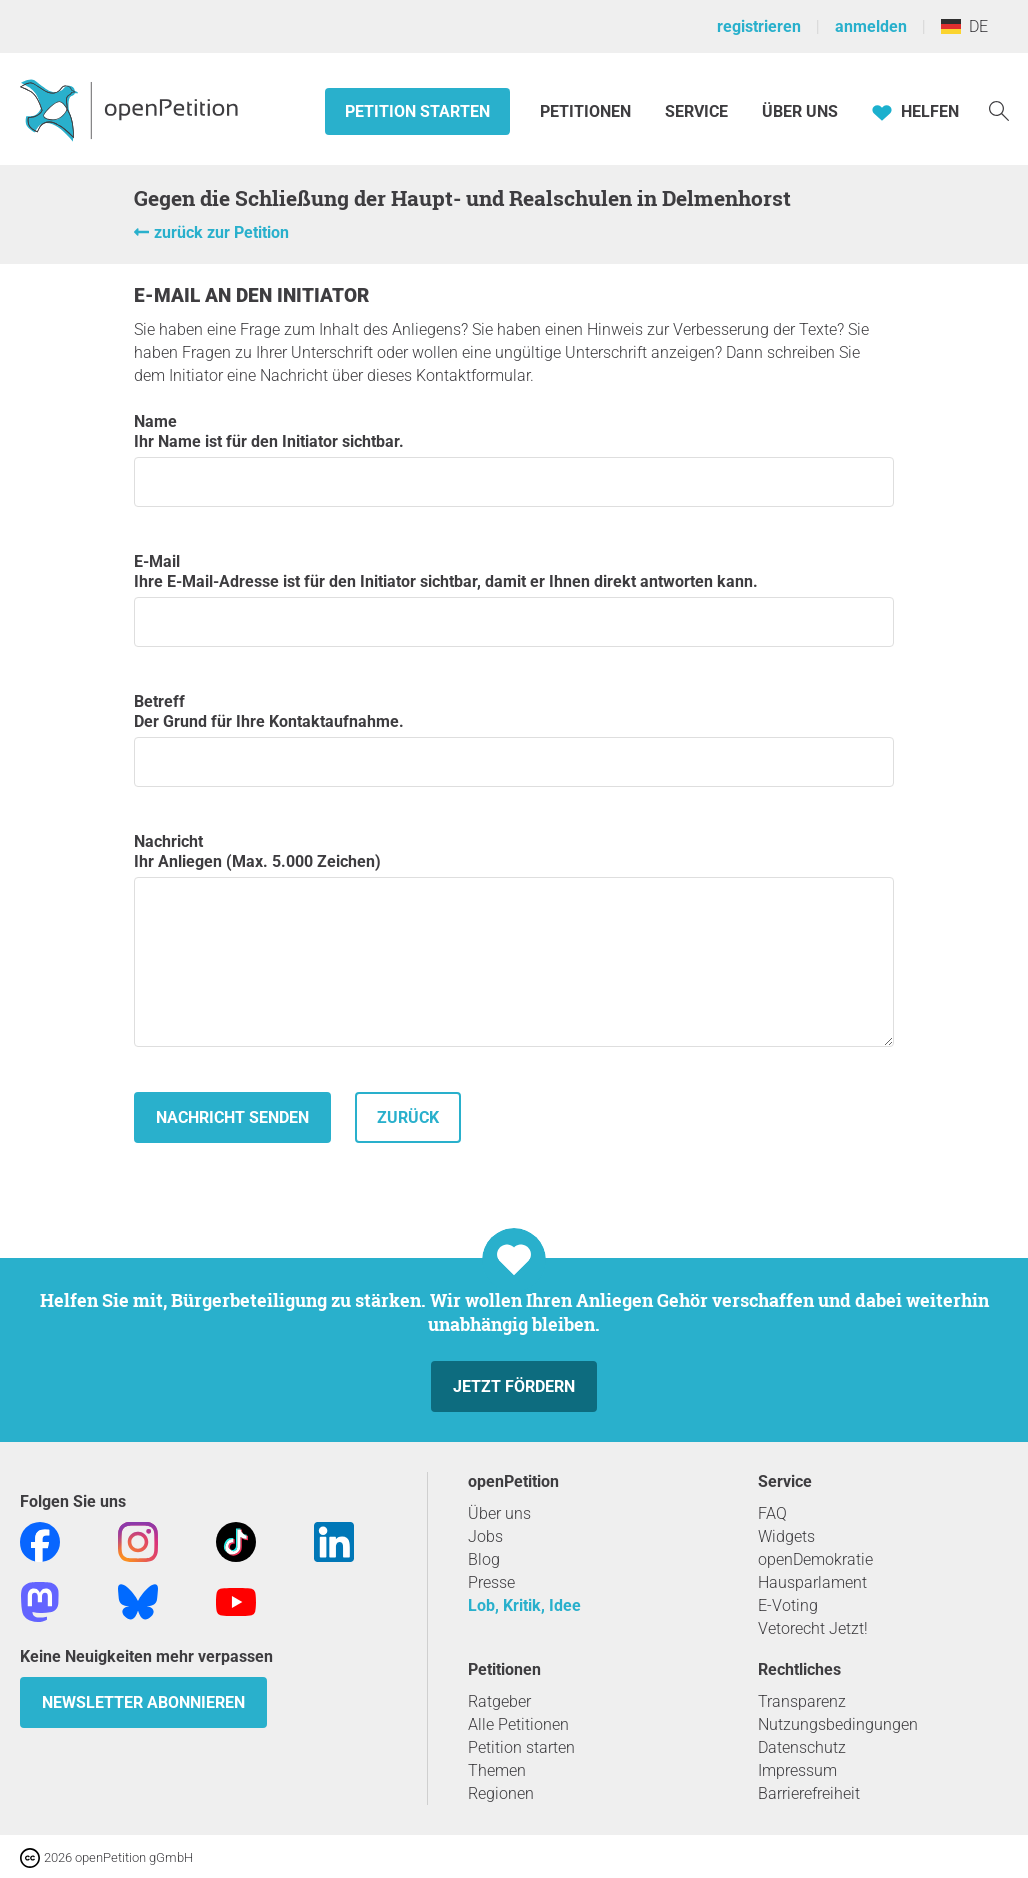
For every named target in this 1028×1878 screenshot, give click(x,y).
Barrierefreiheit (809, 1793)
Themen (497, 1770)
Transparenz (802, 1701)
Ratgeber (499, 1701)
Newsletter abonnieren (143, 1702)
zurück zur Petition (221, 232)
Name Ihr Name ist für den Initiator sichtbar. (514, 459)
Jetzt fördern (514, 1386)
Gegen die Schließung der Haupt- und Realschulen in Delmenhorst (462, 198)
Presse (491, 1582)
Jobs (485, 1536)
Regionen (501, 1793)
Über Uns (800, 111)
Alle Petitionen (518, 1724)
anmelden (871, 26)
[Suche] (999, 109)
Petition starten (417, 111)
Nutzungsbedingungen (838, 1724)
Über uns (499, 1513)
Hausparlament (812, 1582)
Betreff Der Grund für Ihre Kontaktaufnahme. (514, 739)
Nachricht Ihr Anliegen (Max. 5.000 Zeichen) (514, 939)
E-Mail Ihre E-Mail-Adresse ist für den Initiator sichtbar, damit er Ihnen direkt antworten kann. (514, 599)
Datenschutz (802, 1747)
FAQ (772, 1513)
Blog (484, 1559)
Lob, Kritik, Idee (524, 1605)
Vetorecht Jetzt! (813, 1628)
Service (696, 111)
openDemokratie (815, 1559)
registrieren (759, 26)
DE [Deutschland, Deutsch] (964, 26)
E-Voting (788, 1605)
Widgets (786, 1536)
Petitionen (587, 111)
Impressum (797, 1770)
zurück (408, 1117)
